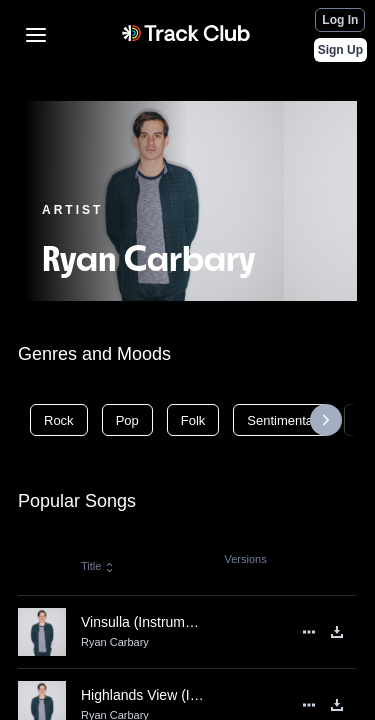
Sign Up (340, 50)
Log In (340, 20)
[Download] (337, 632)
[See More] (309, 632)
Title (98, 566)
